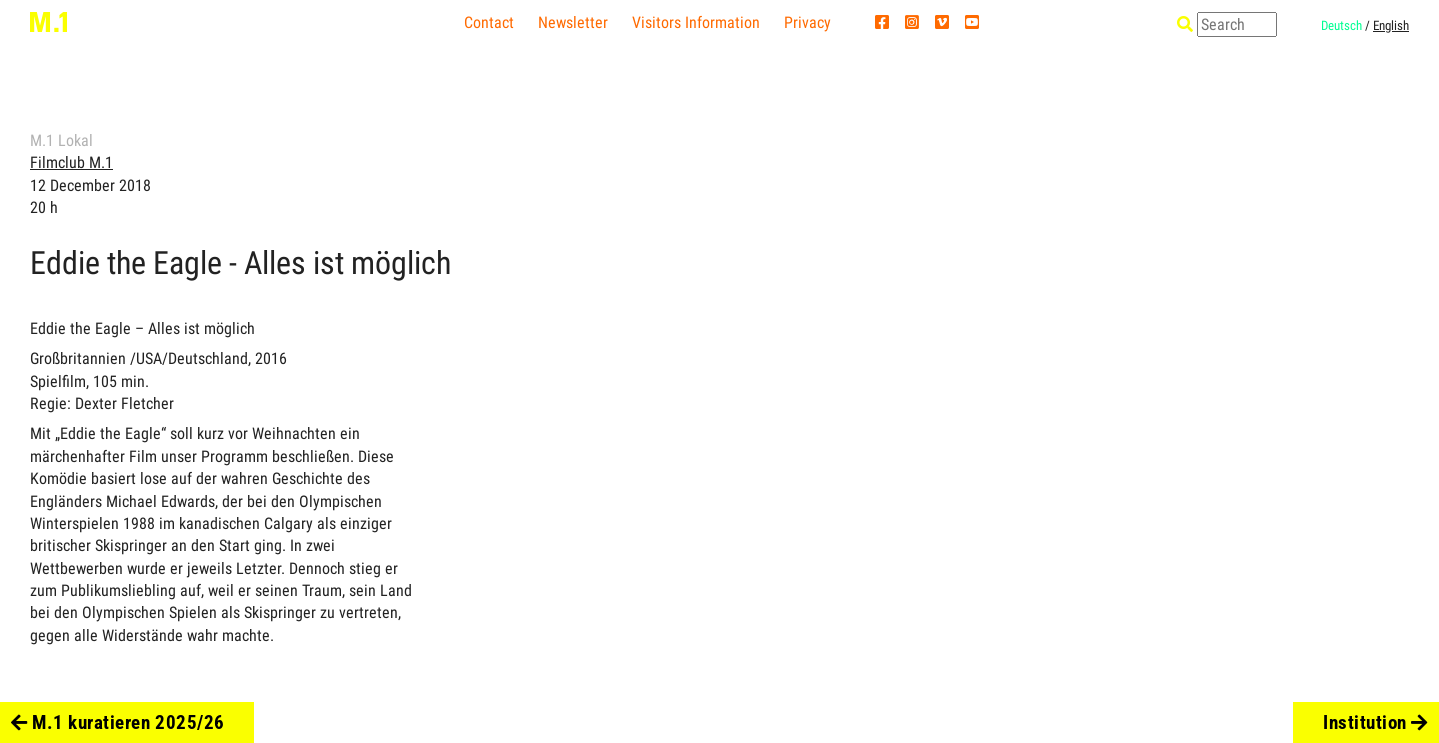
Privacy (807, 22)
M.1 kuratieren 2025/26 (118, 723)
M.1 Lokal (61, 140)
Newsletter (573, 22)
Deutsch (1341, 25)
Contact (489, 22)
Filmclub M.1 (71, 162)
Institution (1375, 723)
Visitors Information (696, 22)
